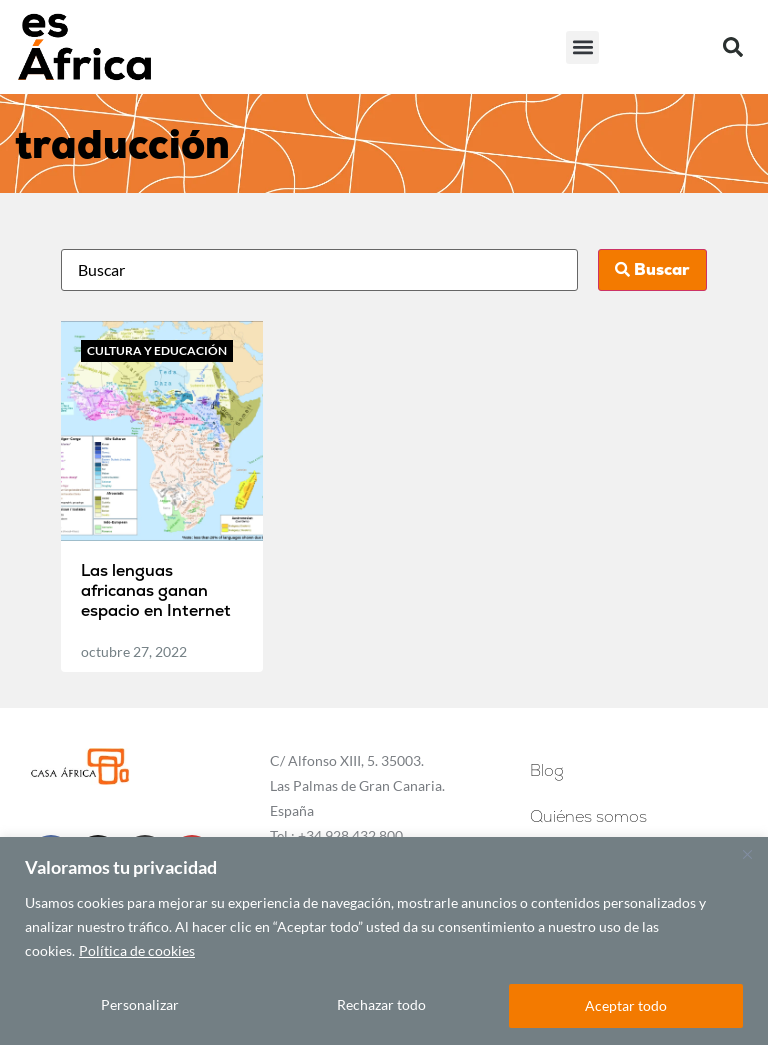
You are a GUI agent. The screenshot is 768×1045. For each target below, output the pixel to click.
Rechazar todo (382, 1005)
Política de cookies (137, 951)
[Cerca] (747, 855)
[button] (582, 47)
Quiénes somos (588, 816)
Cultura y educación (157, 350)
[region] (384, 941)
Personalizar (140, 1005)
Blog (552, 770)
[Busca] (319, 270)
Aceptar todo (627, 1005)
